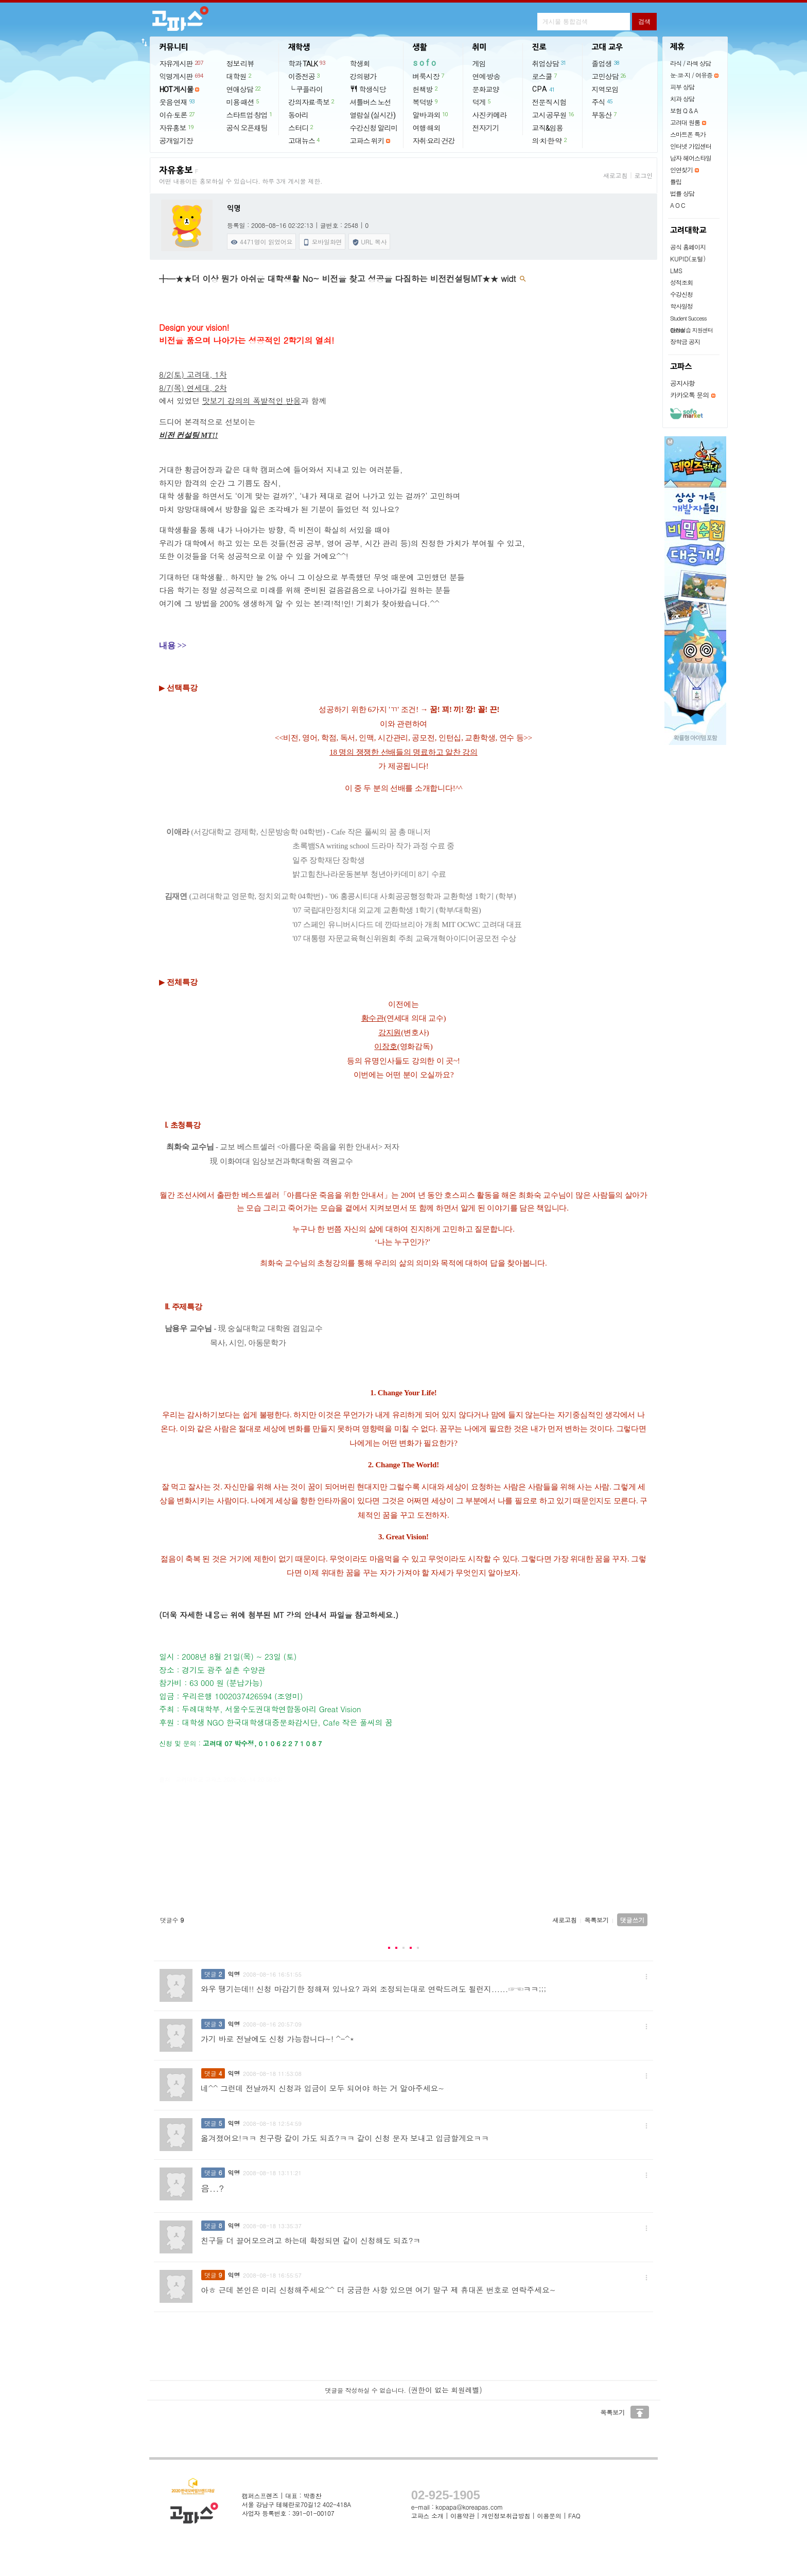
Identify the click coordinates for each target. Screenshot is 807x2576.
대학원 (239, 76)
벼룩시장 (429, 76)
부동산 (605, 114)
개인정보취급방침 (506, 2515)
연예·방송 (486, 77)
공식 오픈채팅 (247, 128)
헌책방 (425, 89)
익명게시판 (182, 76)
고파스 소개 (427, 2515)
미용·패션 (243, 101)
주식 (602, 101)
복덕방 (425, 101)
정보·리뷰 (240, 64)
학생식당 (368, 89)
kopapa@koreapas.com (469, 2506)
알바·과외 (431, 114)
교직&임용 (547, 128)
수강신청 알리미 (374, 128)
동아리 (298, 115)
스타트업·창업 (249, 114)
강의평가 (363, 77)
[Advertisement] (403, 1853)
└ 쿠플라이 (305, 89)
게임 (479, 64)
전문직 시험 (549, 102)
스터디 (301, 127)
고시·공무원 (553, 114)
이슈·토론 (178, 114)
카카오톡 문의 (689, 395)
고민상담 (609, 76)
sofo (425, 63)
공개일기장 (176, 141)
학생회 (360, 64)
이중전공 (304, 76)
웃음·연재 (178, 101)
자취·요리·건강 (434, 141)
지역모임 (605, 89)
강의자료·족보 (311, 101)
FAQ (574, 2515)
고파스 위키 (367, 141)
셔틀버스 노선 (370, 102)
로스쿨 (545, 76)
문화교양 (485, 89)
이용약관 (462, 2515)
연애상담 (243, 89)
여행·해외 (427, 128)
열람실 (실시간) (372, 115)
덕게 (482, 101)
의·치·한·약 (550, 140)
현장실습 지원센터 (691, 330)
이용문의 (549, 2515)
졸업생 (606, 63)
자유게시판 (182, 63)
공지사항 (682, 383)
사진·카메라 (489, 115)
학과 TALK (307, 63)
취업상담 (549, 63)
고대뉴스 (304, 140)
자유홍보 (177, 127)
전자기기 (485, 128)
